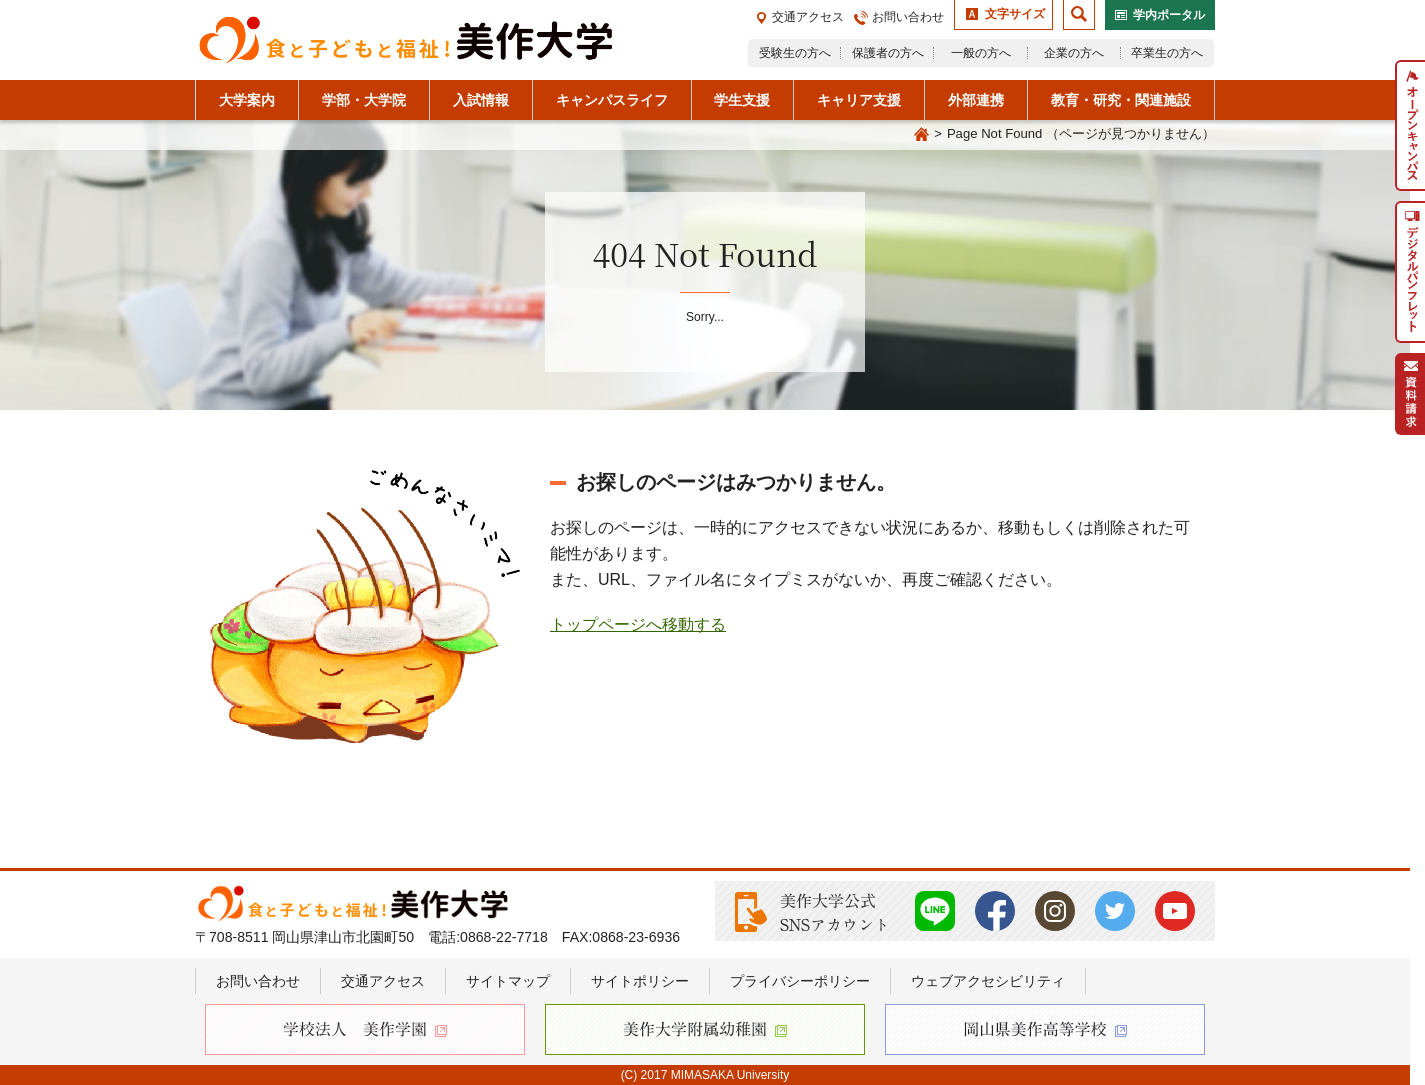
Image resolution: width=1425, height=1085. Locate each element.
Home (921, 135)
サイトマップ (508, 981)
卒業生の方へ (1167, 53)
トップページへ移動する (638, 624)
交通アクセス (808, 17)
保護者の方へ (888, 53)
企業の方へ (1074, 53)
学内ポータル (1169, 15)
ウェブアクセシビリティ (988, 981)
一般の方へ (981, 53)
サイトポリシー (640, 981)
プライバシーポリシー (800, 981)
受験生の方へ (795, 53)
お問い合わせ (908, 17)
